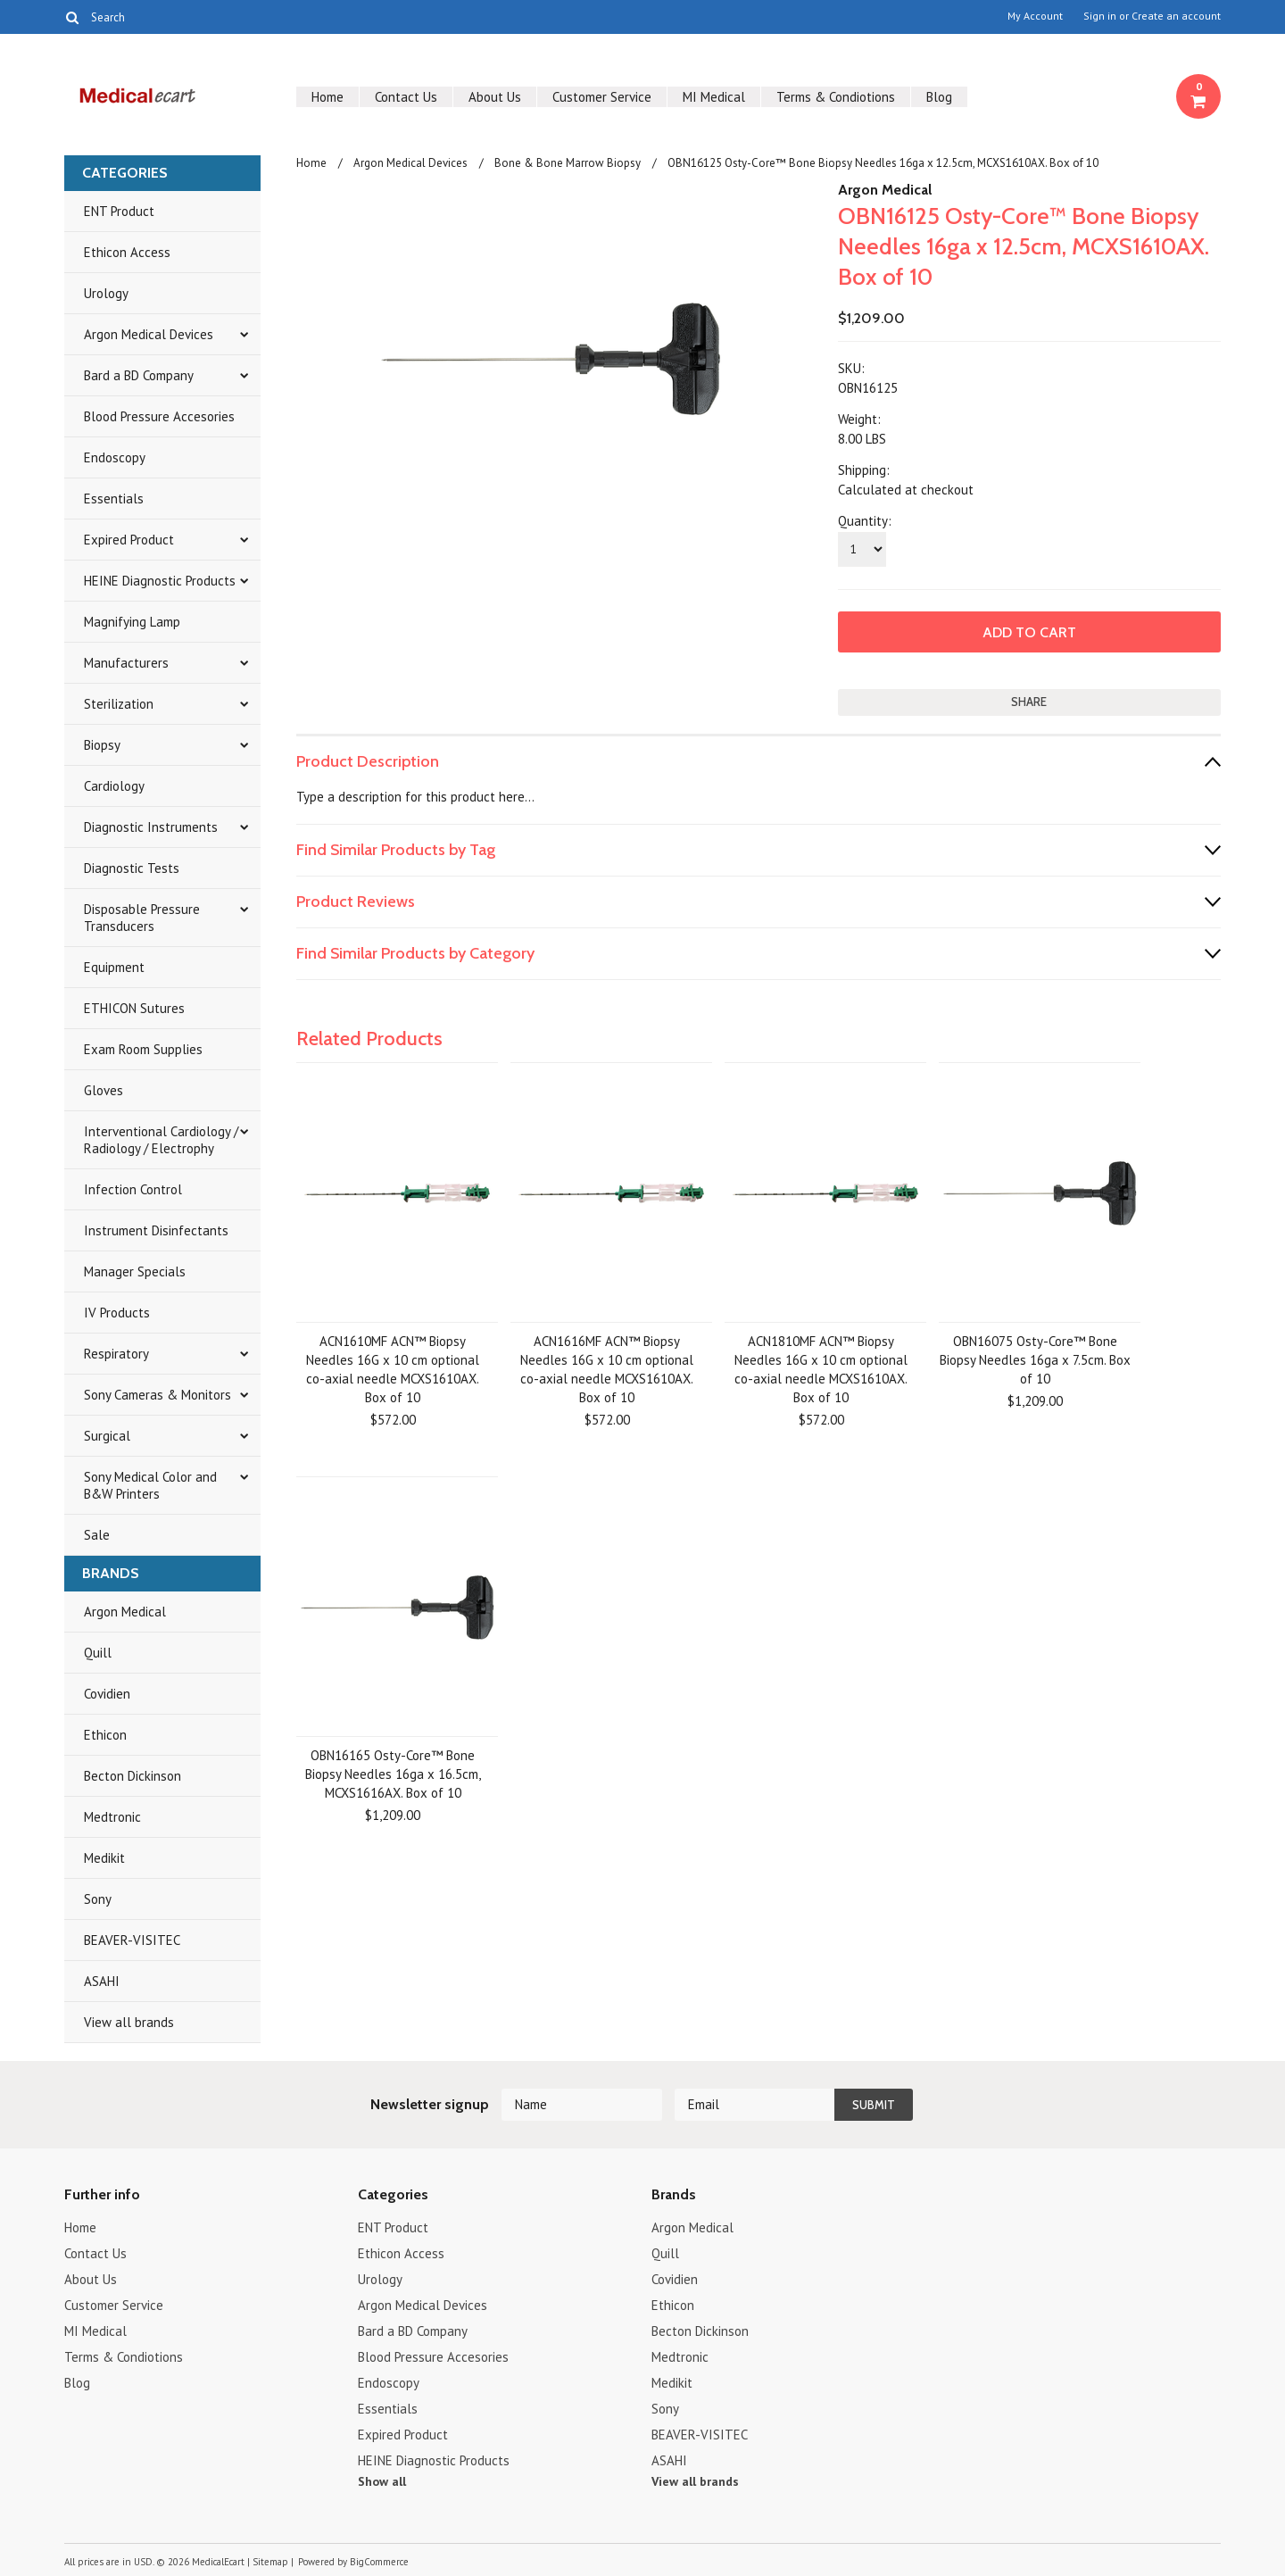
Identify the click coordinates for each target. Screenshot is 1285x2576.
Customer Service (601, 96)
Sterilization (118, 703)
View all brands (129, 2022)
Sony (98, 1898)
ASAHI (102, 1981)
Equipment (114, 967)
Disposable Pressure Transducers (142, 918)
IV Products (117, 1312)
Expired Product (129, 539)
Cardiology (114, 785)
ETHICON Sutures (134, 1008)
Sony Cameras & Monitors (157, 1394)
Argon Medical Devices (148, 334)
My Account (1035, 16)
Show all (382, 2481)
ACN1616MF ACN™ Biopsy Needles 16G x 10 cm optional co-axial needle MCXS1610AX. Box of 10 (606, 1369)
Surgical (107, 1435)
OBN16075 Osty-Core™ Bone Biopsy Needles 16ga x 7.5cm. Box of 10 (1035, 1360)
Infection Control (133, 1189)
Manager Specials (135, 1271)
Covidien (107, 1693)
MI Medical (714, 96)
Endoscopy (114, 457)
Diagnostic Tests (131, 868)
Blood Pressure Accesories (159, 416)
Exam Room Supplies (143, 1049)
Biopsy (102, 744)
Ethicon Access (127, 252)
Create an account (1176, 16)
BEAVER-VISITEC (132, 1940)
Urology (106, 293)
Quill (98, 1652)
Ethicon (105, 1734)
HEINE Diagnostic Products (160, 580)
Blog (939, 96)
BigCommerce (379, 2561)
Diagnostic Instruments (151, 827)
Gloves (103, 1090)
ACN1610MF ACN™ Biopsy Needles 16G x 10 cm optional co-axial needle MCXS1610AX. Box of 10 (392, 1369)
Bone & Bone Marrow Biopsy (567, 162)
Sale (97, 1534)
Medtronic (112, 1816)
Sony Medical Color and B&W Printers (150, 1485)
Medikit (104, 1857)
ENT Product (119, 211)
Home (327, 96)
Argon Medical (125, 1611)
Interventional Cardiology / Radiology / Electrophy (161, 1140)
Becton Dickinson (132, 1775)
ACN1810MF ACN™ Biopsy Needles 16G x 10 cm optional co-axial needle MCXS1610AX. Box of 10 (821, 1369)
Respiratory (116, 1353)
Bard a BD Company (139, 375)
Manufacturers (126, 662)
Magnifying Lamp (132, 621)
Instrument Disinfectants (156, 1230)
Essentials (114, 498)
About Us (494, 96)
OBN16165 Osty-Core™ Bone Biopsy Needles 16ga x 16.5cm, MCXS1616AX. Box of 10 (393, 1774)
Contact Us (406, 96)
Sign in (1099, 16)
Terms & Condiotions (835, 96)
